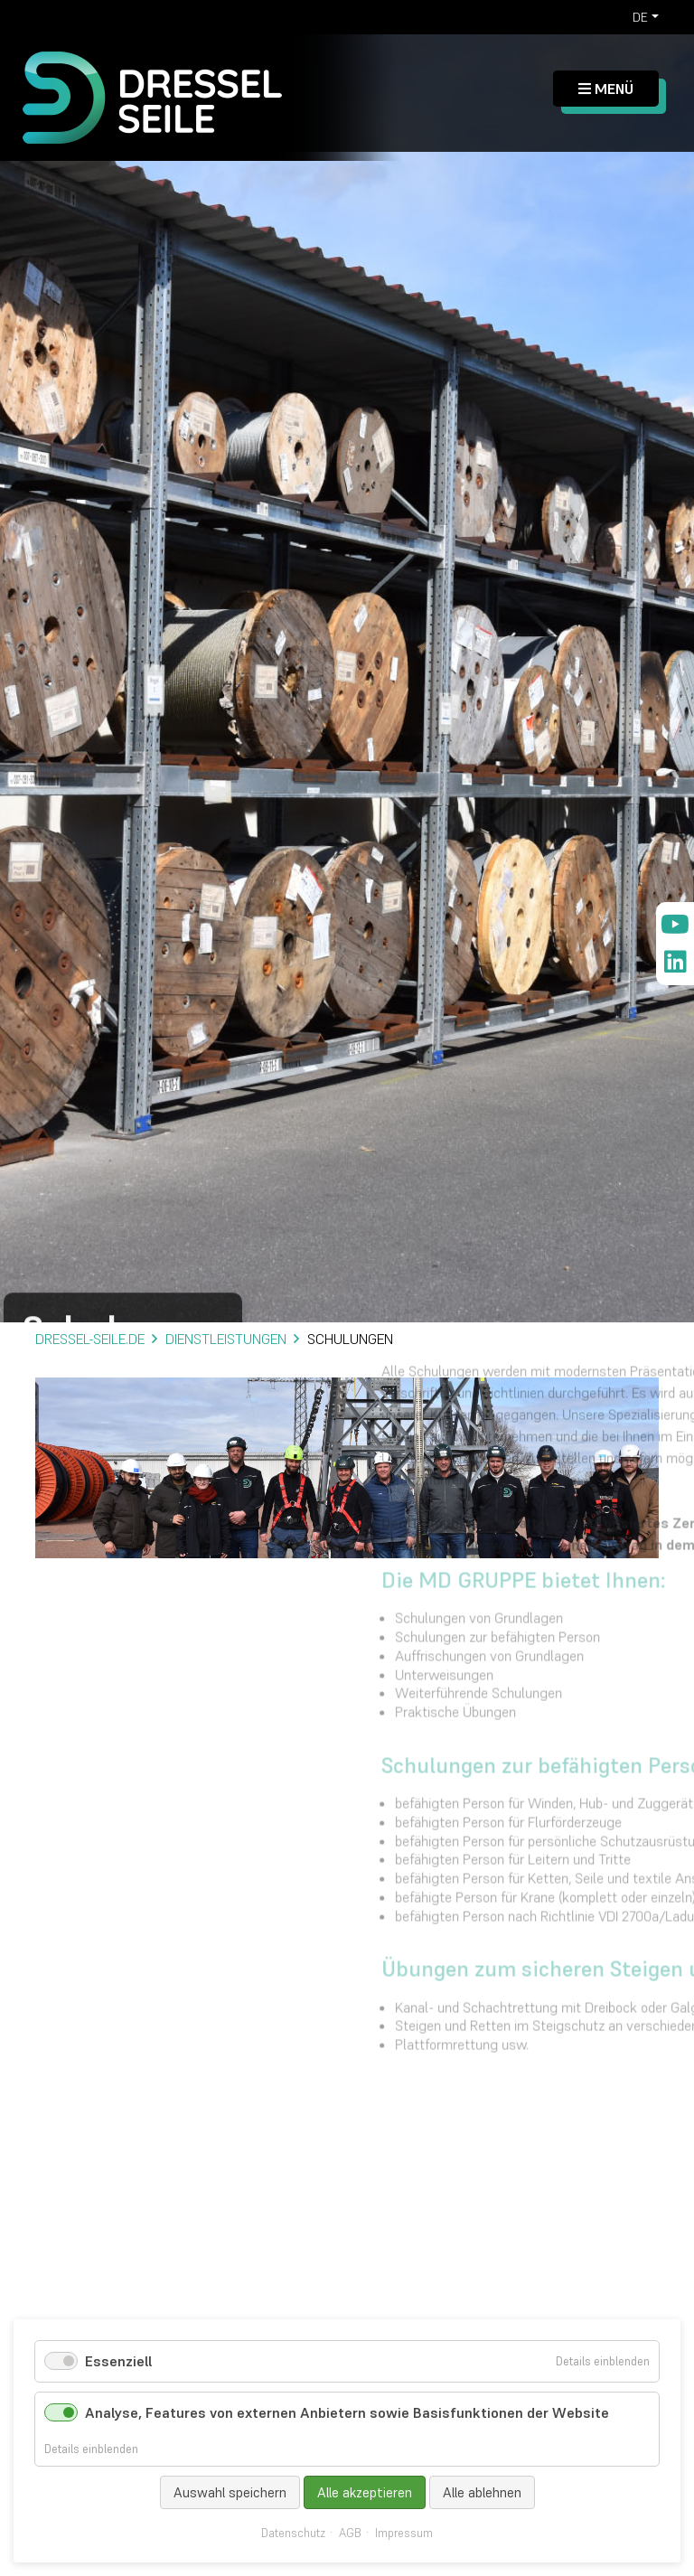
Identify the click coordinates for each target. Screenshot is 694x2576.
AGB (350, 2533)
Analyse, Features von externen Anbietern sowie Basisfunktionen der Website (347, 2412)
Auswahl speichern (230, 2492)
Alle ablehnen (482, 2492)
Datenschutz (293, 2533)
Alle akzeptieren (364, 2492)
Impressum (404, 2533)
